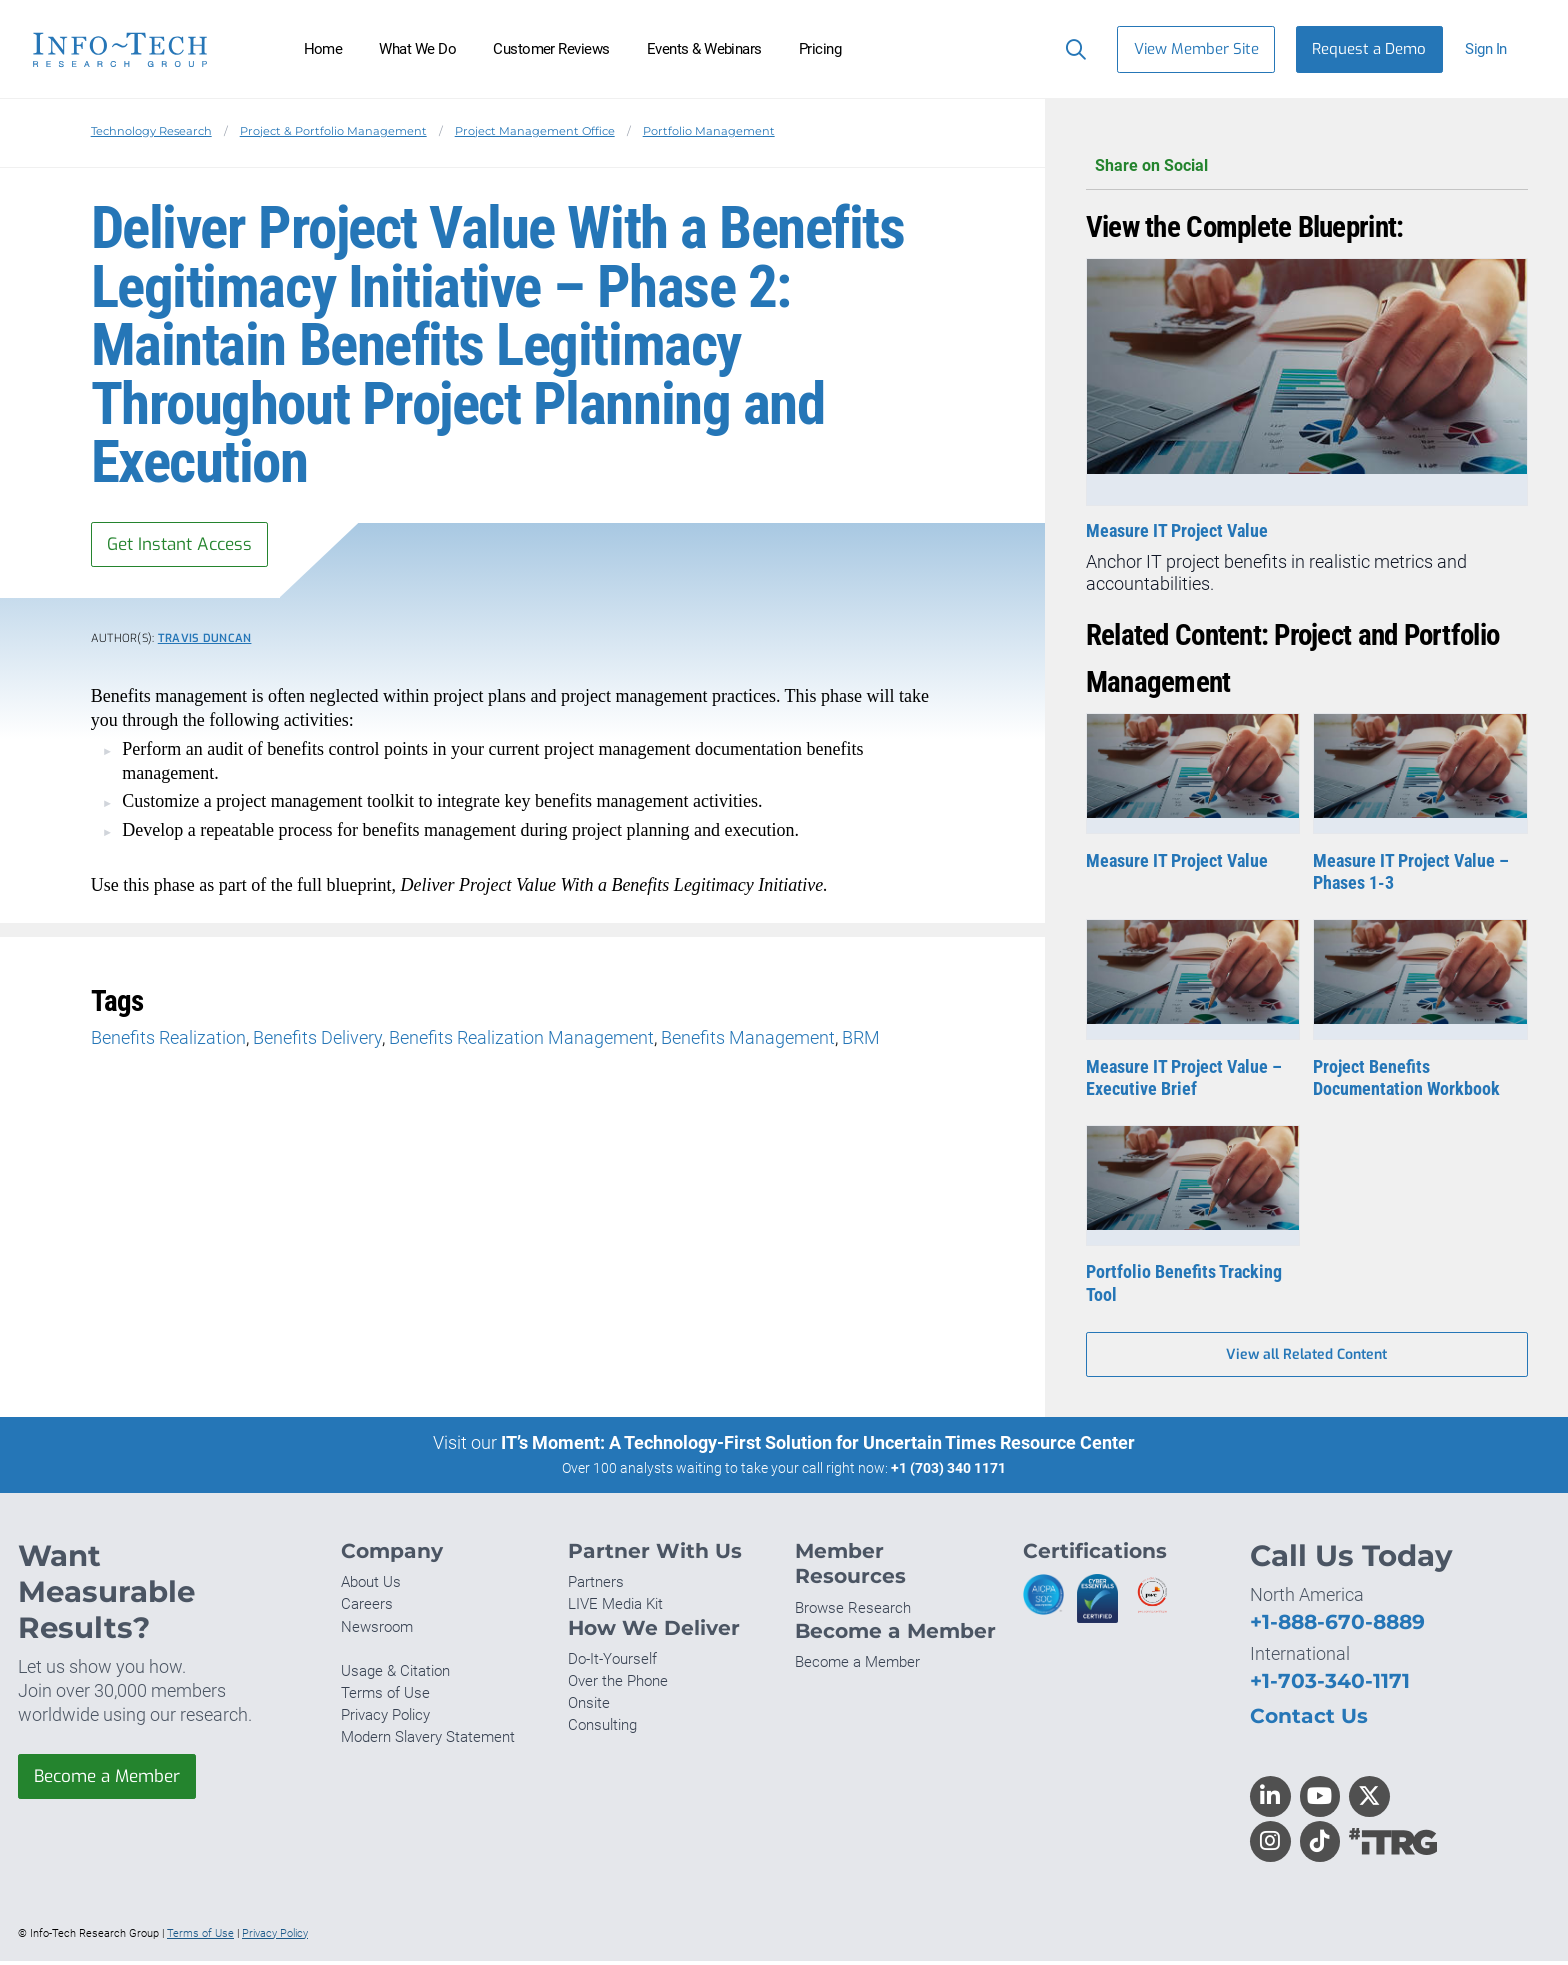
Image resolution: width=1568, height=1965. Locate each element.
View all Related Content (1306, 1356)
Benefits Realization (168, 1040)
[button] (1494, 49)
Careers (367, 1608)
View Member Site (1196, 49)
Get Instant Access (185, 545)
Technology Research (151, 131)
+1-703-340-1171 (1330, 1684)
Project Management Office (535, 131)
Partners (596, 1586)
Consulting (602, 1729)
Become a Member (113, 1781)
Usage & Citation (395, 1675)
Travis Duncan (205, 641)
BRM (861, 1040)
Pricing (820, 49)
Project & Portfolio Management (333, 131)
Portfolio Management (709, 131)
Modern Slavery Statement (428, 1741)
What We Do (417, 49)
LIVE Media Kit (615, 1608)
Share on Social (1307, 166)
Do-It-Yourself (612, 1663)
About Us (371, 1586)
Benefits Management (748, 1040)
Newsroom (377, 1631)
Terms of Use (385, 1697)
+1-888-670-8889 (1337, 1625)
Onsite (589, 1707)
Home (323, 49)
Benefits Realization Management (521, 1040)
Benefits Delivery (317, 1040)
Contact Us (1309, 1719)
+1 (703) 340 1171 (948, 1471)
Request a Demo (1369, 49)
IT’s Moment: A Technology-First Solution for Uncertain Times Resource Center (818, 1445)
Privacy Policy (385, 1719)
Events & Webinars (704, 49)
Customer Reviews (551, 49)
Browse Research (853, 1612)
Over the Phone (618, 1685)
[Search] (1071, 49)
